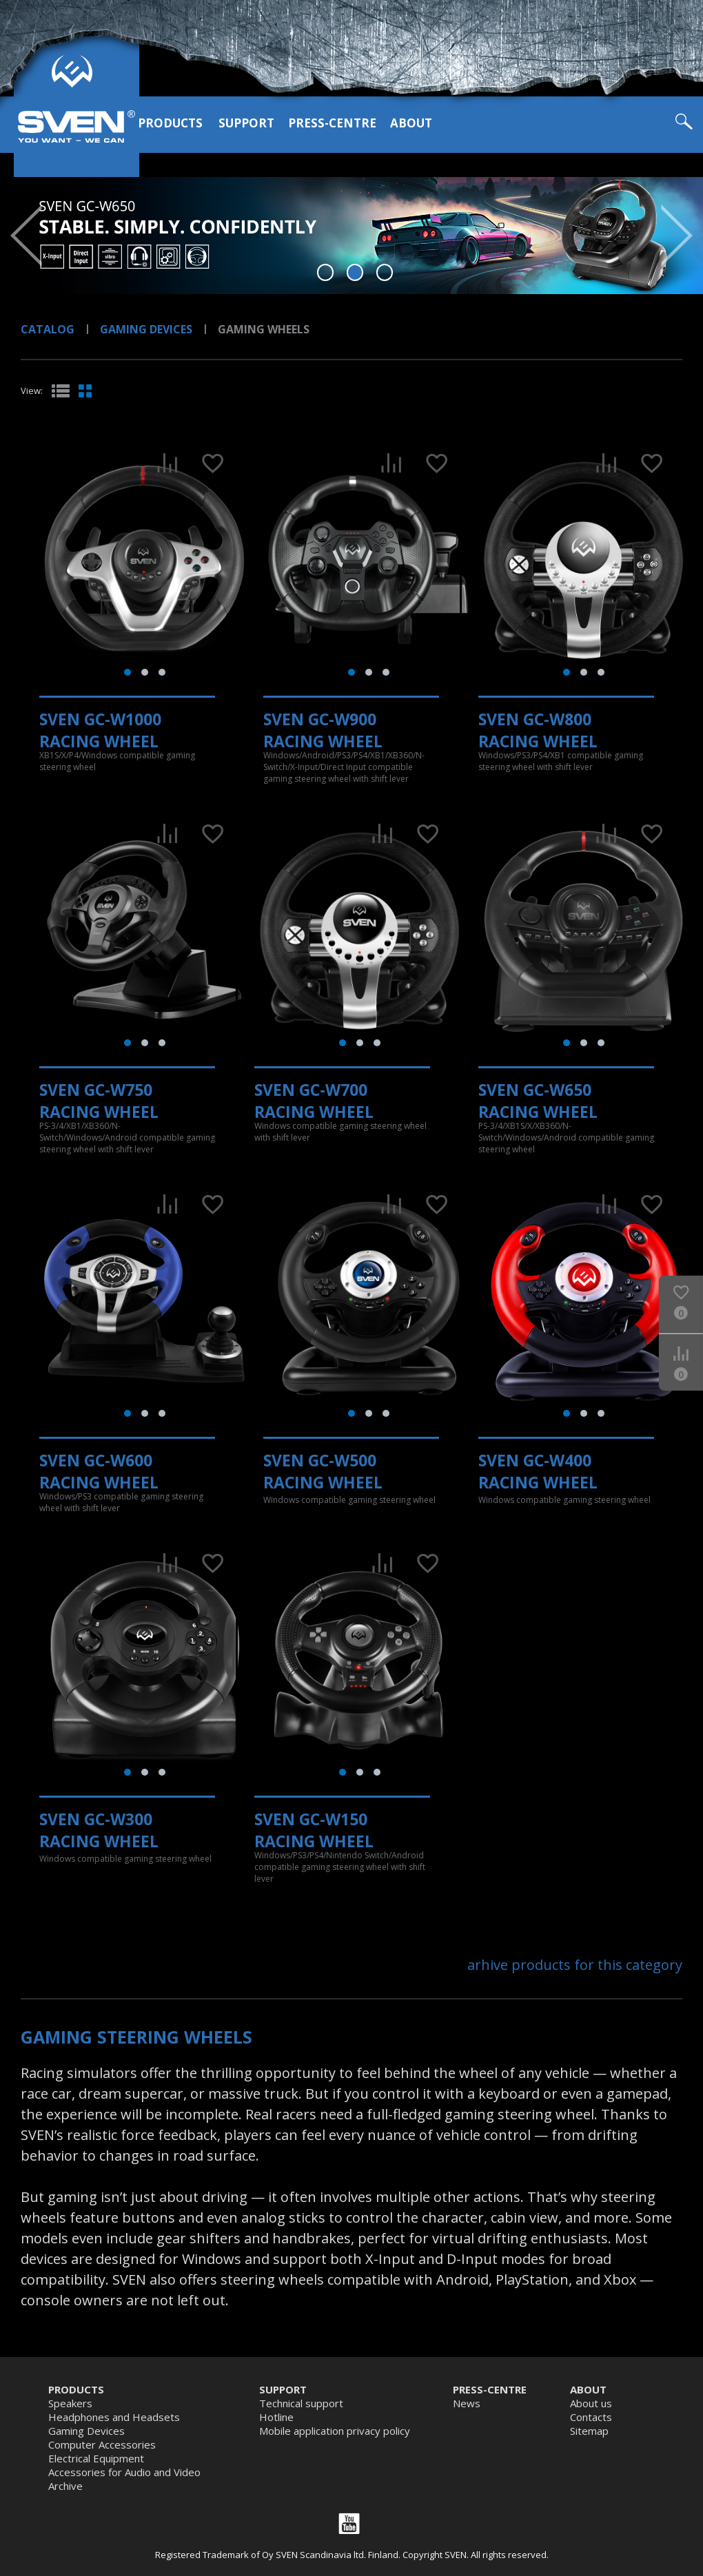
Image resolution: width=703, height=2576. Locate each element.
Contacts (591, 2417)
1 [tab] (325, 272)
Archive (65, 2486)
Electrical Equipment (96, 2458)
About (411, 123)
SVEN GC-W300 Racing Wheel (99, 1830)
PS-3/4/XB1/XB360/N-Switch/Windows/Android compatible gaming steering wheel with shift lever (127, 1137)
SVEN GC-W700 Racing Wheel (314, 1101)
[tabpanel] (351, 235)
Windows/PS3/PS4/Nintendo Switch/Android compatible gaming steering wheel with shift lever (339, 1866)
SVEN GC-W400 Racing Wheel (538, 1471)
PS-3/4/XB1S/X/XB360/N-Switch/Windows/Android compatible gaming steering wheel (566, 1137)
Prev (26, 236)
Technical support (301, 2403)
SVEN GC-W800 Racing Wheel (538, 730)
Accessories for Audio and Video (124, 2472)
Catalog (47, 329)
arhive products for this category (574, 1964)
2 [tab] (355, 272)
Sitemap (589, 2431)
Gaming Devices (146, 329)
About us (591, 2403)
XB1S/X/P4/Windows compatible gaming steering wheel (117, 761)
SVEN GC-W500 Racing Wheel (323, 1471)
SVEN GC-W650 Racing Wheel (538, 1101)
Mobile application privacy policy (334, 2431)
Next (677, 236)
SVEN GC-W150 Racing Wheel (314, 1830)
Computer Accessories (102, 2444)
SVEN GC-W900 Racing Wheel (323, 730)
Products (170, 123)
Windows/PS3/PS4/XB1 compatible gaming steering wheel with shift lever (560, 761)
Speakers (70, 2403)
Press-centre (332, 123)
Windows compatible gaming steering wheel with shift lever (340, 1131)
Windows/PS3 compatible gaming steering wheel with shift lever (121, 1502)
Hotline (276, 2417)
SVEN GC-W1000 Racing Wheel (100, 730)
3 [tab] (385, 272)
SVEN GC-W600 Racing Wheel (99, 1471)
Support (246, 123)
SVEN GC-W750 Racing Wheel (99, 1101)
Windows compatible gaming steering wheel (349, 1500)
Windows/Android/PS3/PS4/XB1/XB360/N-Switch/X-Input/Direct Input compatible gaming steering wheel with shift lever (344, 767)
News (466, 2403)
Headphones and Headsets (114, 2417)
